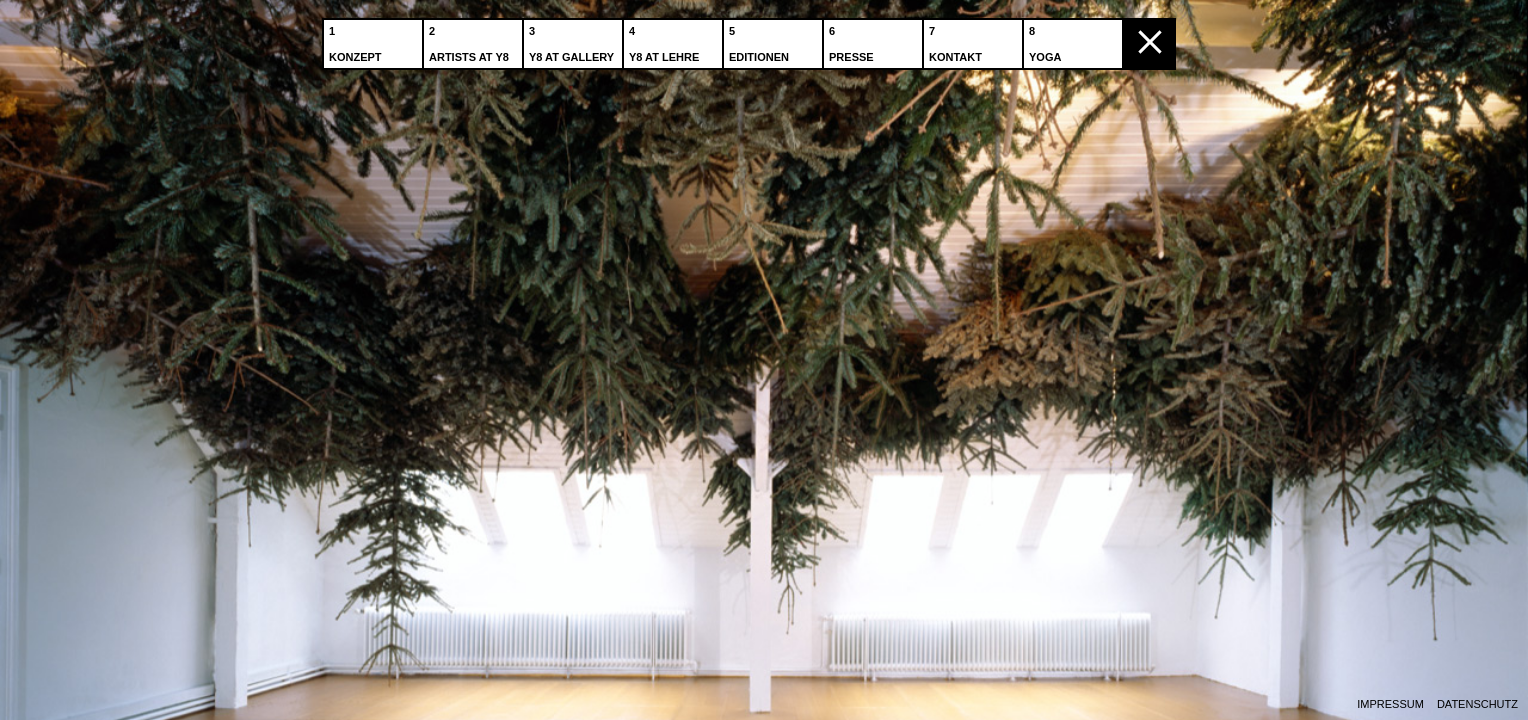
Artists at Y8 (471, 39)
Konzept (357, 39)
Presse (853, 39)
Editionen (761, 39)
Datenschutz (1477, 704)
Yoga (1047, 39)
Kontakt (957, 39)
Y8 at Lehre (666, 39)
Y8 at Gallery (573, 39)
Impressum (1390, 704)
